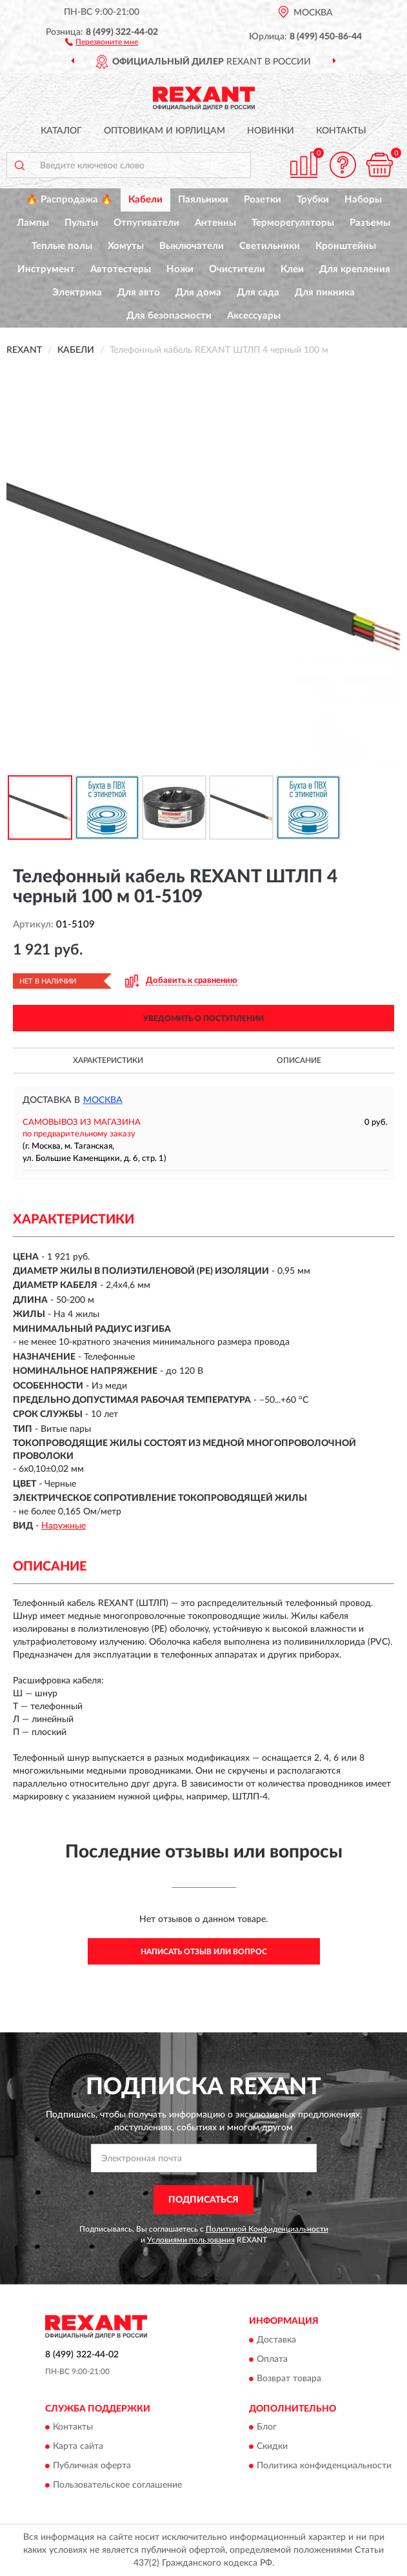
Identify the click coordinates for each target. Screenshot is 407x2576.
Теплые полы (62, 246)
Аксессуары (254, 316)
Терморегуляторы (293, 223)
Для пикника (325, 292)
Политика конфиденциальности (324, 2466)
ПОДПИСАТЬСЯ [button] (203, 2199)
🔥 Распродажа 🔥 (69, 199)
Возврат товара (289, 2378)
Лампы (33, 223)
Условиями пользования (191, 2240)
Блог (267, 2427)
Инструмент (46, 269)
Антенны (215, 223)
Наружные (63, 1526)
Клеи (292, 269)
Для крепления (354, 269)
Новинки (270, 130)
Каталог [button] (61, 130)
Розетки (262, 199)
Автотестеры (120, 269)
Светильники (269, 246)
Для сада (258, 292)
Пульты (81, 223)
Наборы (363, 199)
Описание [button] (299, 1060)
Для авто (138, 292)
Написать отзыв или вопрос (204, 1952)
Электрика (77, 292)
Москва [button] (103, 1100)
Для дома (198, 292)
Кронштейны (345, 246)
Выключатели (191, 246)
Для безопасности (169, 316)
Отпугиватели (146, 223)
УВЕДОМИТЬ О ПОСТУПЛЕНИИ (203, 1018)
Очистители (237, 269)
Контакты (341, 130)
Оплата (272, 2359)
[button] (101, 41)
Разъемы (370, 223)
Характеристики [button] (108, 1060)
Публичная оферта (92, 2466)
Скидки (272, 2447)
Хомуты (126, 246)
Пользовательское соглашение (117, 2485)
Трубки (313, 199)
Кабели (145, 199)
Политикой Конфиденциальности (267, 2229)
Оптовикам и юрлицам (164, 130)
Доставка (276, 2339)
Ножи (180, 269)
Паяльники (203, 199)
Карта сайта (78, 2447)
